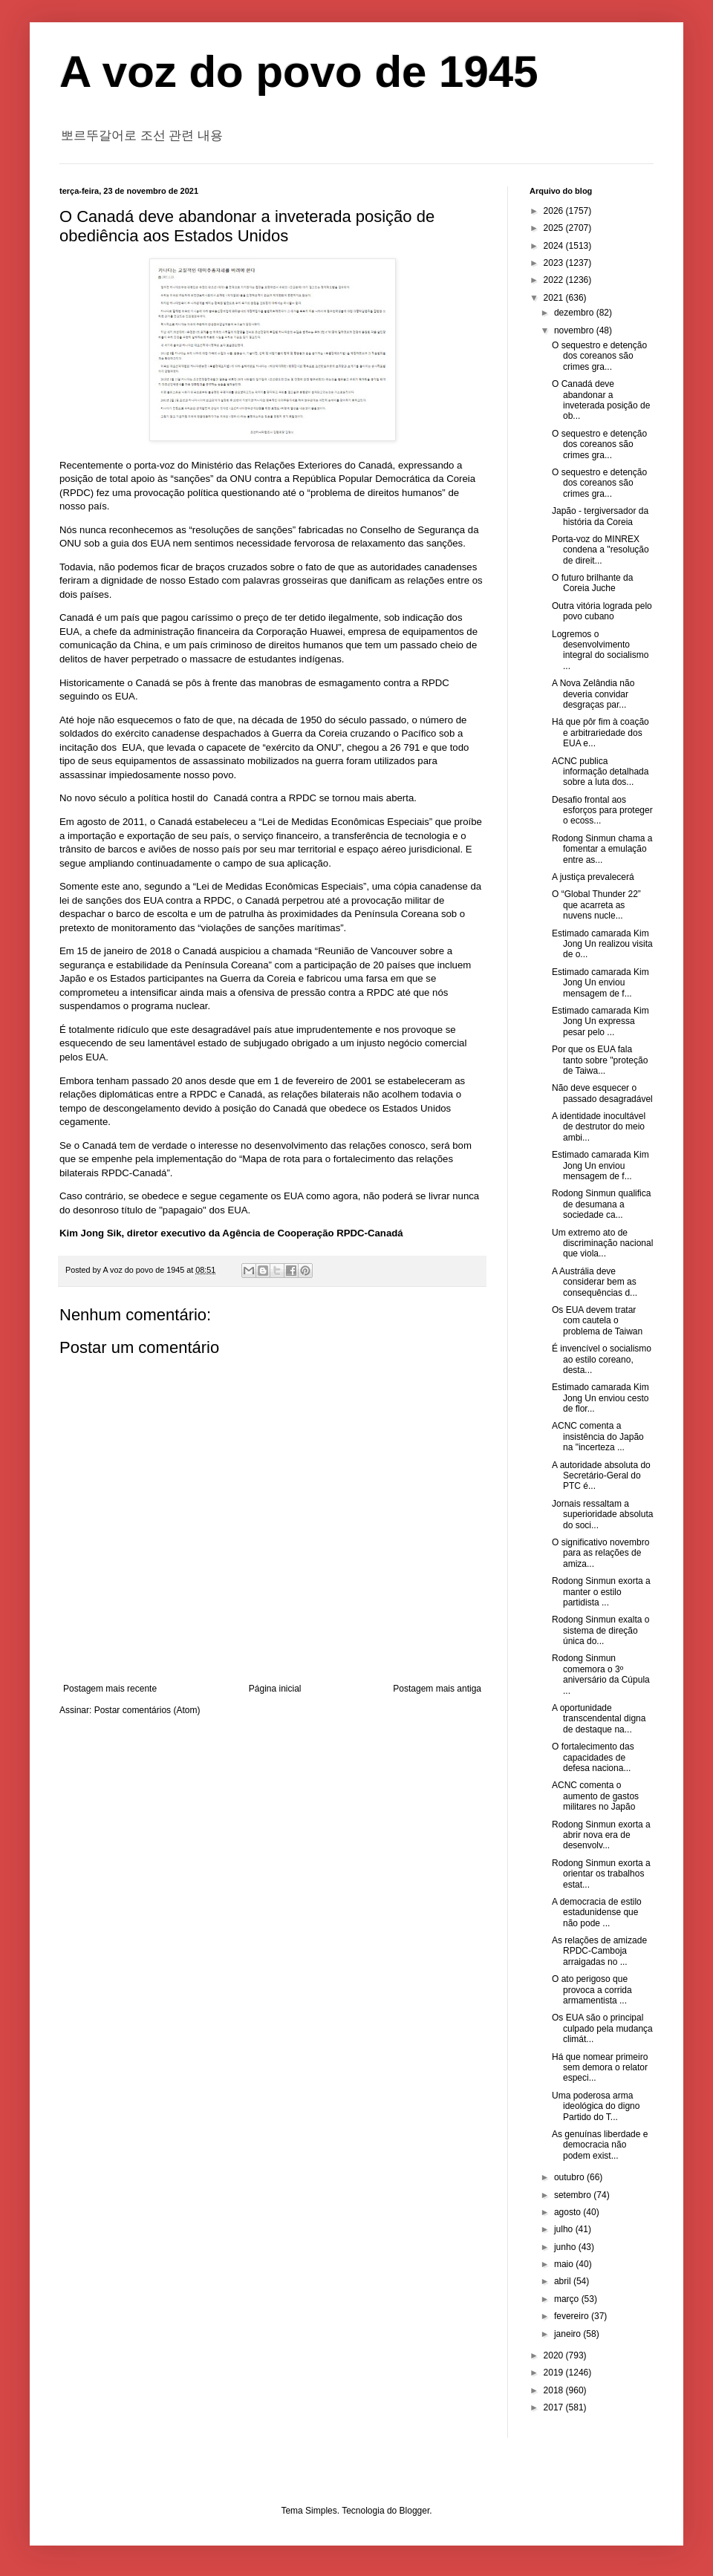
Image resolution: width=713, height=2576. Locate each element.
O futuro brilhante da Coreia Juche (592, 583)
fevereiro (572, 2316)
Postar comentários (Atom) (147, 1710)
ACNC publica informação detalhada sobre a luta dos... (600, 772)
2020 (555, 2355)
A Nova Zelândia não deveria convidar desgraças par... (593, 694)
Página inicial (275, 1688)
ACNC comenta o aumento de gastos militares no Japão (595, 1796)
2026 (555, 211)
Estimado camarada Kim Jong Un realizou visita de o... (602, 944)
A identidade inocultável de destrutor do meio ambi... (598, 1127)
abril (563, 2281)
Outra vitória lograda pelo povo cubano (602, 611)
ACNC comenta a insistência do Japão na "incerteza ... (598, 1436)
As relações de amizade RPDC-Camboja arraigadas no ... (599, 1951)
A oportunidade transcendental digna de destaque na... (598, 1719)
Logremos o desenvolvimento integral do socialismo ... (600, 650)
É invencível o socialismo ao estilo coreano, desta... (601, 1359)
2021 (555, 298)
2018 (555, 2390)
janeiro (568, 2334)
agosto (568, 2212)
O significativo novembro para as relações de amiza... (600, 1553)
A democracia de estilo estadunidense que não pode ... (597, 1912)
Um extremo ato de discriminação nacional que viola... (602, 1243)
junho (566, 2247)
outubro (570, 2177)
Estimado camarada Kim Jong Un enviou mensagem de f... (600, 983)
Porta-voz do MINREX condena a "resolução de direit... (600, 550)
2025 (555, 228)
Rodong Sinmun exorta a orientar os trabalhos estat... (601, 1874)
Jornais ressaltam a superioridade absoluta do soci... (602, 1514)
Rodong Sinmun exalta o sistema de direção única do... (600, 1630)
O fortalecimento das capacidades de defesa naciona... (593, 1757)
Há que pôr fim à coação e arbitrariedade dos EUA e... (600, 733)
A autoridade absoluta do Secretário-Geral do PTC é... (601, 1476)
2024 (555, 246)
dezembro (575, 312)
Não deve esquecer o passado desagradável (602, 1093)
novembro (575, 330)
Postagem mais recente (110, 1688)
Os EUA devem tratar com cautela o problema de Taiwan (597, 1321)
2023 (555, 263)
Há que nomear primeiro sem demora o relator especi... (600, 2068)
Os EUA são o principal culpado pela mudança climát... (602, 2028)
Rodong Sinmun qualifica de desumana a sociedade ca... (601, 1204)
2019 (555, 2372)
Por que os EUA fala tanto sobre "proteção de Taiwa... (600, 1060)
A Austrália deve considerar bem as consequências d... (594, 1282)
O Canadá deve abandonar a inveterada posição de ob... (601, 400)
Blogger (415, 2510)
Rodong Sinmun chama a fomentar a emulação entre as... (602, 849)
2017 (555, 2407)
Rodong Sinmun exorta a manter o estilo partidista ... (601, 1592)
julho (565, 2229)
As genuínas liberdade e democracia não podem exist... (600, 2145)
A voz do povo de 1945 (298, 72)
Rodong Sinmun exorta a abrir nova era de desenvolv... (601, 1835)
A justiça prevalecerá (593, 877)
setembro (573, 2195)
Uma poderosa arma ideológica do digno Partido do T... (595, 2106)
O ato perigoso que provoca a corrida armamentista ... (592, 1990)
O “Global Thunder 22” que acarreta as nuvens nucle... (596, 905)
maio (565, 2264)
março (568, 2299)
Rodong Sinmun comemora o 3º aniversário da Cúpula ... (601, 1674)
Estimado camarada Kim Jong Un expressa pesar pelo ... (600, 1021)
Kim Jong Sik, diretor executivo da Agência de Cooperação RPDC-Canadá (231, 1233)
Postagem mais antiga (437, 1688)
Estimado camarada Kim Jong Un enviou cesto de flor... (600, 1398)
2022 (555, 280)
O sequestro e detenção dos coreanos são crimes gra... (599, 356)
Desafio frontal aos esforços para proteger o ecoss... (602, 810)
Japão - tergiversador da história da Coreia (600, 516)
